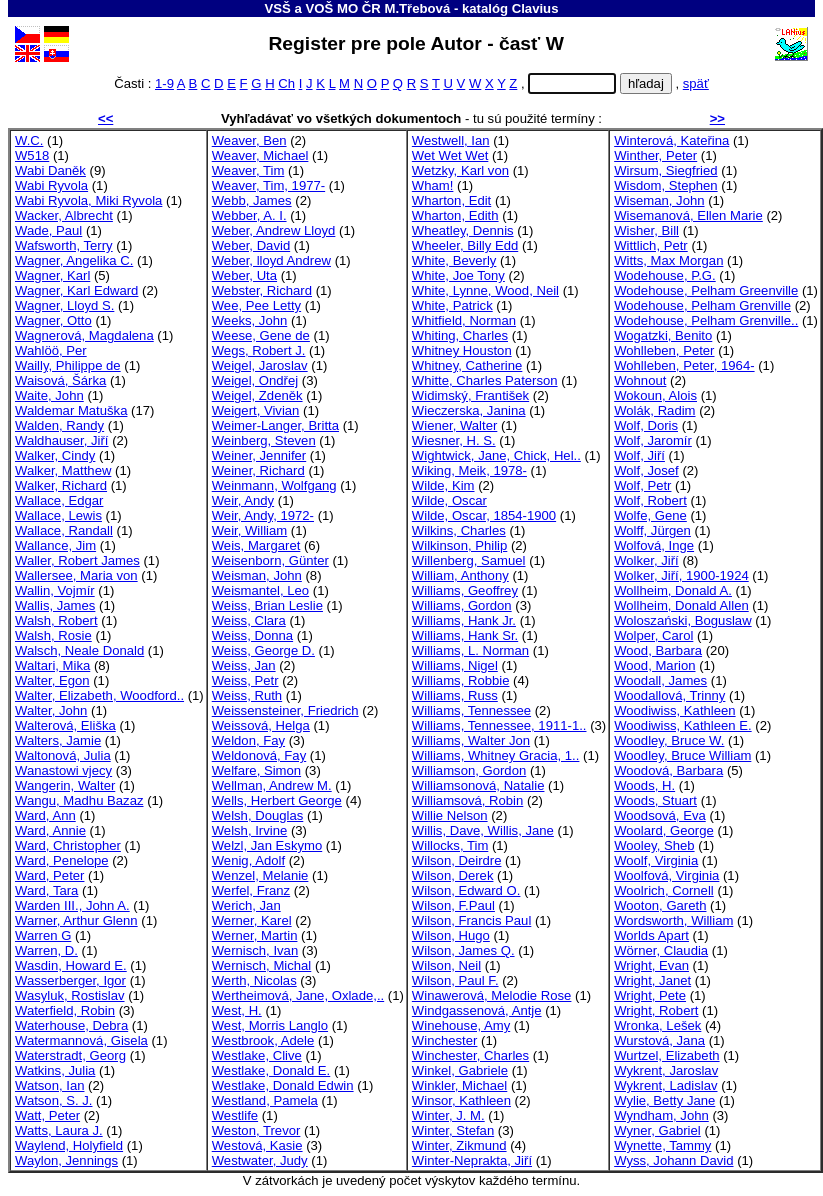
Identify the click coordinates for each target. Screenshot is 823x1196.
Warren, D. (46, 950)
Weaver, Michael (260, 155)
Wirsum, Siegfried (665, 170)
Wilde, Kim (443, 485)
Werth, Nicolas (254, 980)
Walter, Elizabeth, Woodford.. (99, 695)
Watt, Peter (47, 1115)
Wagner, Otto (53, 320)
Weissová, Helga (261, 725)
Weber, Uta (244, 275)
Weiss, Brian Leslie (267, 605)
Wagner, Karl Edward (76, 290)
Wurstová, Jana (659, 1040)
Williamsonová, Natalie (478, 785)
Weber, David (251, 245)
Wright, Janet (652, 980)
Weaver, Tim (248, 170)
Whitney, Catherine (467, 365)
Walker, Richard (61, 485)
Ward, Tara (46, 890)
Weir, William (250, 530)
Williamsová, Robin (467, 800)
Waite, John (49, 395)
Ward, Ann (45, 815)
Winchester (445, 1040)
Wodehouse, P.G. (665, 275)
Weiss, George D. (263, 650)
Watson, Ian (49, 1085)
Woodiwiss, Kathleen (674, 710)
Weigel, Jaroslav (260, 365)
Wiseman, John (659, 200)
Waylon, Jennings (66, 1160)
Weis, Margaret (256, 545)
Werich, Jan (246, 905)
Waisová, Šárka (60, 380)
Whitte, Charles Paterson (485, 380)
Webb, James (252, 200)
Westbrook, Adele (263, 1040)
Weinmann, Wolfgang (274, 485)
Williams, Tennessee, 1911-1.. (499, 725)
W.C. (29, 140)
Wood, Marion (654, 665)
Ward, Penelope (62, 860)
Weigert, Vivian (256, 410)
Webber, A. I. (249, 215)
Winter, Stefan (453, 1130)
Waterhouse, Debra (71, 1025)
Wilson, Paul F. (455, 980)
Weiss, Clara (249, 620)
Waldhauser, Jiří (62, 440)
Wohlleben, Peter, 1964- (684, 365)
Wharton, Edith (455, 215)
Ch (286, 83)
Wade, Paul (48, 230)
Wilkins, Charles (459, 530)
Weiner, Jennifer (259, 455)
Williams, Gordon (462, 605)
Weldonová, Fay (259, 755)
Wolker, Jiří (646, 560)
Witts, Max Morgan (668, 260)
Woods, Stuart (655, 800)
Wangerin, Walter (65, 785)
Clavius (535, 8)
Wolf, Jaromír (653, 440)
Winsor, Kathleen (461, 1100)
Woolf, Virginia (656, 860)
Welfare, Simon (256, 770)
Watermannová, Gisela (81, 1040)
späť (696, 83)
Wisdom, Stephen (665, 185)
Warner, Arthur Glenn (76, 920)
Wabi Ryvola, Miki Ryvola (88, 200)
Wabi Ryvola (51, 185)
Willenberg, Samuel (469, 560)
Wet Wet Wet (450, 155)
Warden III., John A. (72, 905)
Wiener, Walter (454, 425)
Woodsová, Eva (660, 815)
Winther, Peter (655, 155)
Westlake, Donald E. (271, 1070)
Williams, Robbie (461, 680)
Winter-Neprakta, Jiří (472, 1160)
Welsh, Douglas (258, 815)
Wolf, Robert (650, 500)
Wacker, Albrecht (64, 215)
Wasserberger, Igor (70, 980)
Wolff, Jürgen (652, 530)
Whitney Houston (462, 350)
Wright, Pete (650, 995)
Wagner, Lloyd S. (64, 305)
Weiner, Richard (258, 470)
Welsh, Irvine (250, 830)
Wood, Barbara (658, 650)
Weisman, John (257, 575)
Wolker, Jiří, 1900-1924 (681, 575)
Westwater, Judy (260, 1160)
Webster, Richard (262, 290)
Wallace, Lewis (58, 515)
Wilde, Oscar (449, 500)
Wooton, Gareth (660, 905)
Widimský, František (470, 395)
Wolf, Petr (642, 485)
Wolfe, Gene (650, 515)
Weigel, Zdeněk (257, 395)
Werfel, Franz (251, 890)
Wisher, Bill (646, 230)
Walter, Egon (52, 680)
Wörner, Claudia (661, 950)
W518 (32, 155)
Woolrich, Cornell (664, 890)
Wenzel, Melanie (260, 875)
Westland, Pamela (265, 1100)
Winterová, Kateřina (671, 140)
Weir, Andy (243, 500)
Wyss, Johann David (673, 1160)
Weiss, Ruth (247, 695)
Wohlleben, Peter (664, 350)
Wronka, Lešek (657, 1025)
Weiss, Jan (244, 665)
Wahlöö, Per (51, 350)
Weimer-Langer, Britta (275, 425)
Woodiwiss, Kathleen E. (682, 725)
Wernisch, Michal (262, 965)
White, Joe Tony (458, 275)
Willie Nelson (450, 815)
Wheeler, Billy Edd (465, 245)
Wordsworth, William (673, 920)
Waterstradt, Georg (70, 1055)
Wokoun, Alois (655, 395)
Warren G (43, 935)
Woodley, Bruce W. (669, 740)
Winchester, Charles (470, 1055)
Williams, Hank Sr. (465, 635)
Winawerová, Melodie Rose (492, 995)
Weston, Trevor (256, 1130)
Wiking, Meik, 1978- (469, 470)
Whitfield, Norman (464, 320)
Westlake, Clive (257, 1055)
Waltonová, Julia (63, 755)
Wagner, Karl (52, 275)
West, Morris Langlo (270, 1025)
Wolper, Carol (653, 635)
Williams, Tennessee (471, 710)
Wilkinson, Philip (459, 545)
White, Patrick (452, 305)
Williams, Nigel (455, 665)
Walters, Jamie (58, 740)
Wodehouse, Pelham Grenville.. (706, 320)
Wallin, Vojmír (55, 590)
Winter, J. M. (448, 1115)
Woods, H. (644, 785)
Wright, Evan (651, 965)
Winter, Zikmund (459, 1145)
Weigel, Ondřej (255, 380)
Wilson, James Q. (463, 950)
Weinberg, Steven (264, 440)
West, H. (237, 1010)
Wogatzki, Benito (663, 335)
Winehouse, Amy (461, 1025)
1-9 (164, 83)
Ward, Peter (49, 875)
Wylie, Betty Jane (664, 1100)
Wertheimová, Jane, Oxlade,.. (298, 995)
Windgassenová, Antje (477, 1010)
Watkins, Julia (55, 1070)
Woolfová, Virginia (666, 875)
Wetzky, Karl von (460, 170)
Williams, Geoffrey (465, 590)
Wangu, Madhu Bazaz (79, 800)
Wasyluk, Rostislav (70, 995)
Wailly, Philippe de (68, 365)
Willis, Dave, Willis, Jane (483, 830)
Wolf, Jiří (639, 455)
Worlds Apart (651, 935)
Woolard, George (664, 830)
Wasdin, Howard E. (71, 965)
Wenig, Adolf (248, 860)
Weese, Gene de (261, 335)
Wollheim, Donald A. (673, 590)
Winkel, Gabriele (460, 1070)
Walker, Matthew (63, 470)
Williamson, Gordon (469, 770)
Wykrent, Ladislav (665, 1085)
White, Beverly (454, 260)
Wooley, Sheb (654, 845)
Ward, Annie (50, 830)
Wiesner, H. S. (454, 440)
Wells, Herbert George (277, 800)
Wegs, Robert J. (259, 350)
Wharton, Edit (451, 200)
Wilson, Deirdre (457, 860)
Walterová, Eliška (65, 725)
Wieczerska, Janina (469, 410)
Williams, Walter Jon (471, 740)
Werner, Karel (252, 920)
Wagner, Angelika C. (74, 260)
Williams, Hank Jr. (464, 620)
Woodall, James (660, 680)
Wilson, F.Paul (453, 905)
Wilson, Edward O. (466, 890)
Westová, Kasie (257, 1145)
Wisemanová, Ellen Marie (688, 215)
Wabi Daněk (50, 170)
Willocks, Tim (450, 845)
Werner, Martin (255, 935)
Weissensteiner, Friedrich (285, 710)
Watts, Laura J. (59, 1130)
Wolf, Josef (646, 470)
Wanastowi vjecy (63, 770)
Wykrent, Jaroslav (666, 1070)
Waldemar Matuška (71, 410)
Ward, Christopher (68, 845)
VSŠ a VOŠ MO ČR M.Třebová (358, 8)
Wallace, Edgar (59, 500)
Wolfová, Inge (654, 545)
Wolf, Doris (646, 425)
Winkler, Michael (459, 1085)
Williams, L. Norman (470, 650)
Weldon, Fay (248, 740)
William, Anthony (460, 575)
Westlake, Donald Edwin (283, 1085)
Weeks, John (250, 320)
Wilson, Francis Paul (471, 920)
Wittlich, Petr (651, 245)
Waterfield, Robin (65, 1010)
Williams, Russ (455, 695)
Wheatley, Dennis (463, 230)
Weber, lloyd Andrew (271, 260)
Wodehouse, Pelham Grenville (702, 305)
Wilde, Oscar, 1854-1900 (484, 515)
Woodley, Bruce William (682, 755)
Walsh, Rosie (53, 635)
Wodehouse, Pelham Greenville (706, 290)
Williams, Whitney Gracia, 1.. (496, 755)
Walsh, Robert (56, 620)
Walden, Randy (59, 425)
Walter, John (51, 710)
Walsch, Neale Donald (79, 650)
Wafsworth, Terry (64, 245)
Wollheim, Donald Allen (681, 605)
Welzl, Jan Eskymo (267, 845)
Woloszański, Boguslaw (682, 620)
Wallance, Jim (55, 545)
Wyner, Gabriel (657, 1130)
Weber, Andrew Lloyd (274, 230)
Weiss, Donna (252, 635)
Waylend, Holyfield (69, 1145)
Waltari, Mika (52, 665)
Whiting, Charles (460, 335)
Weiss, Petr (245, 680)
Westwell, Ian (451, 140)
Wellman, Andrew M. (272, 785)
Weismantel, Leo (260, 590)
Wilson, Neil (446, 965)
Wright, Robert (656, 1010)
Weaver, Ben (249, 140)
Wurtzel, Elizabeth (666, 1055)
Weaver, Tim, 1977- (268, 185)
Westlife (235, 1115)
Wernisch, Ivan (255, 950)
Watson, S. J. (53, 1100)
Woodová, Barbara (668, 770)
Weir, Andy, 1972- (263, 515)
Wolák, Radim (654, 410)
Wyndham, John (661, 1115)
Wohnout (640, 380)
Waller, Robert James (77, 560)
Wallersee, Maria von (76, 575)
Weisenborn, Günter (270, 560)
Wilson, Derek (453, 875)
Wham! (433, 185)
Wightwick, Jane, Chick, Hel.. (496, 455)
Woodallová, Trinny (669, 695)
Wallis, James (55, 605)
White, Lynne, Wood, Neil (485, 290)
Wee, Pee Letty (256, 305)
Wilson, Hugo (451, 935)
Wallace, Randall (64, 530)
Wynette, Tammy (662, 1145)
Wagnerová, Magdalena (84, 335)
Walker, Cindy (55, 455)
